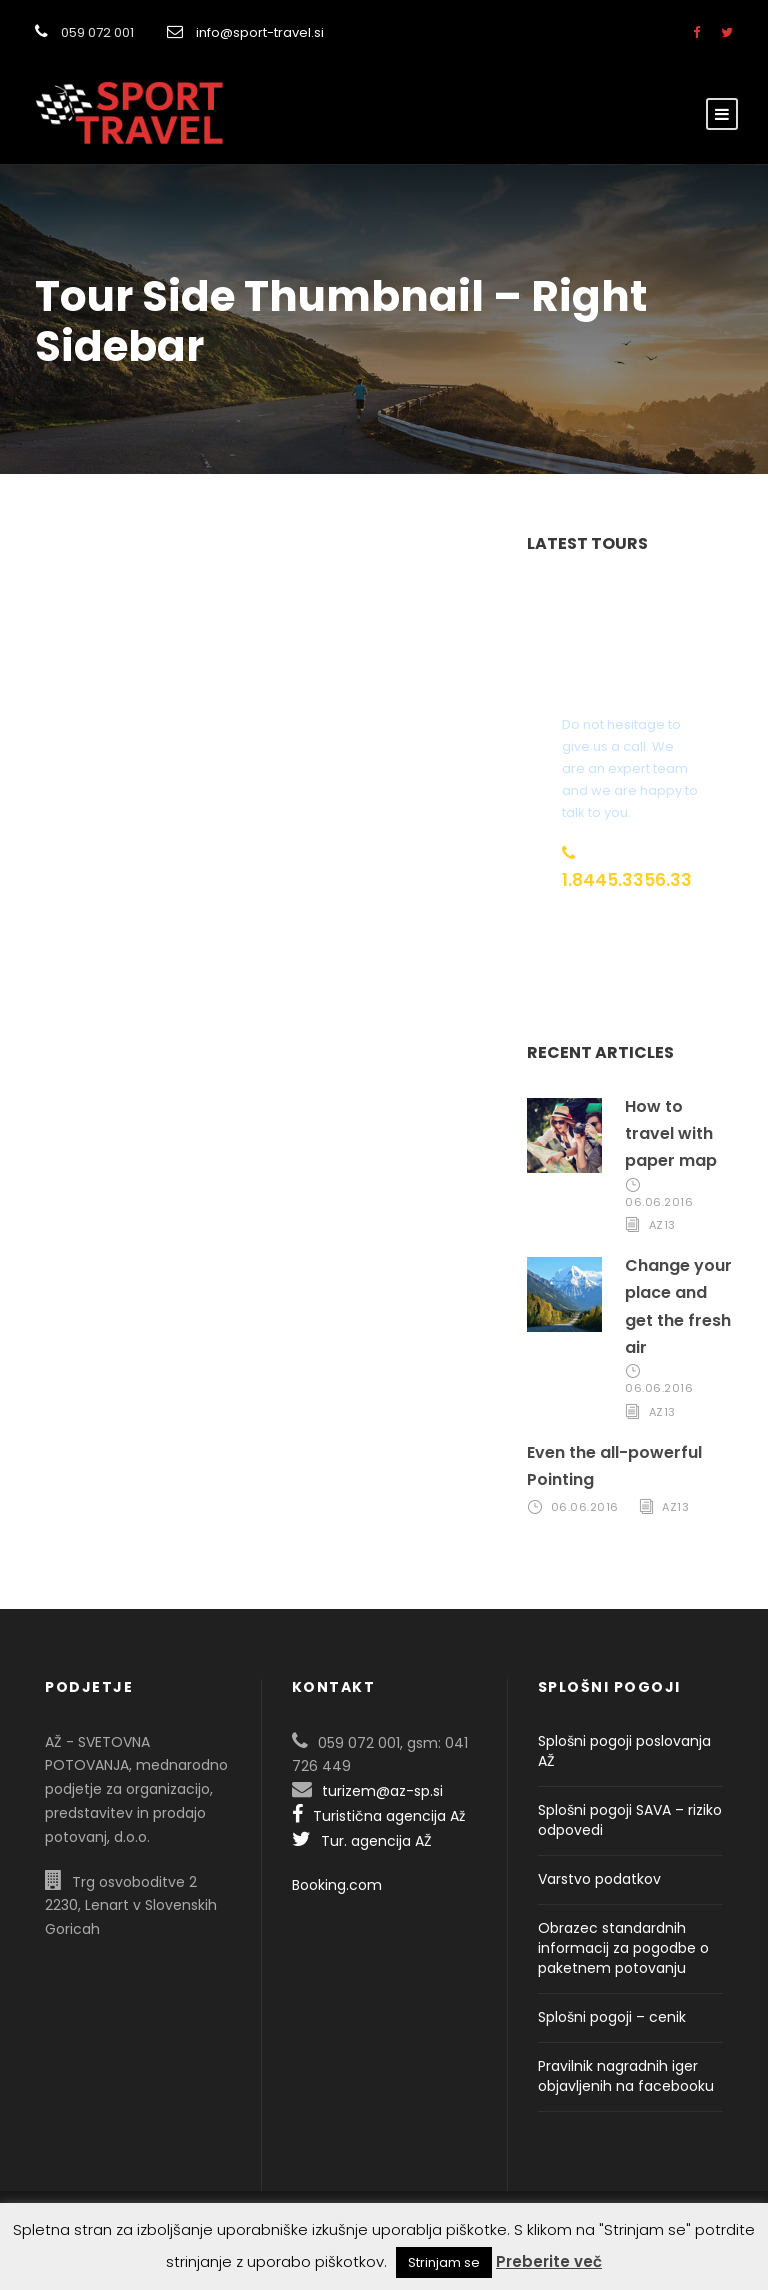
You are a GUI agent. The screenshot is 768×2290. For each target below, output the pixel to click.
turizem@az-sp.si (382, 1791)
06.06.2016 (659, 1202)
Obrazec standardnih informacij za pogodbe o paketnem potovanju (623, 1948)
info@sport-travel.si (260, 32)
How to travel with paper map (671, 1133)
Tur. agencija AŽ (362, 1841)
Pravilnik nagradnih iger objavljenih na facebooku (626, 2076)
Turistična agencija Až (378, 1816)
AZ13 (662, 1225)
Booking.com (337, 1885)
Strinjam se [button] (444, 2262)
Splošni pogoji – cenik (612, 2017)
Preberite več (549, 2261)
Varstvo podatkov (599, 1879)
